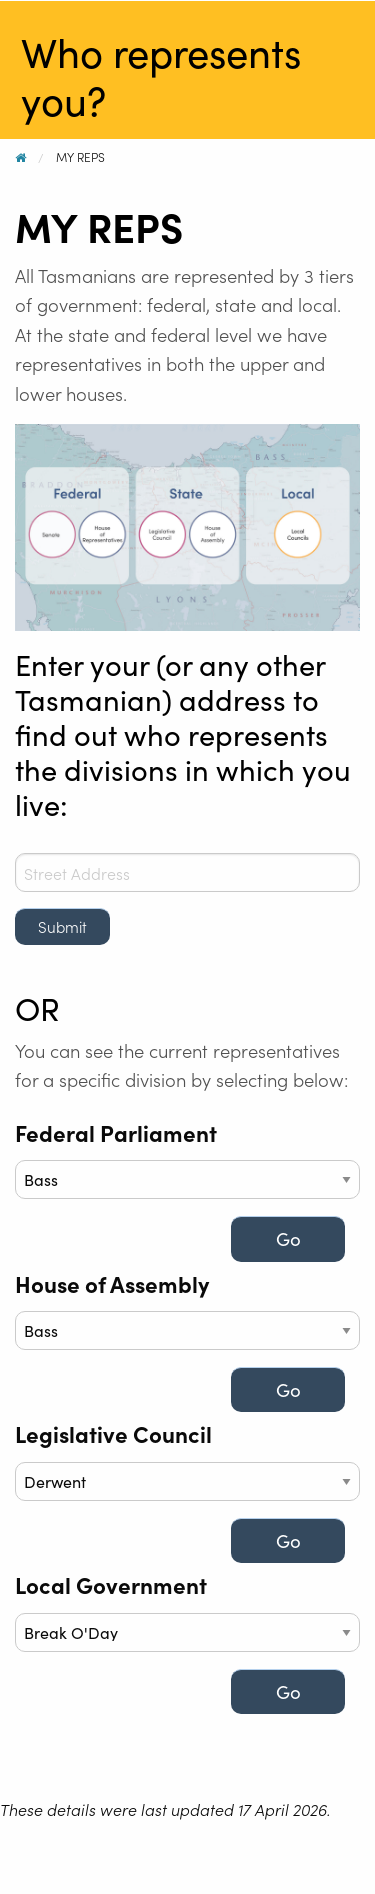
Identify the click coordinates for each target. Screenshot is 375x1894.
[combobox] (187, 872)
